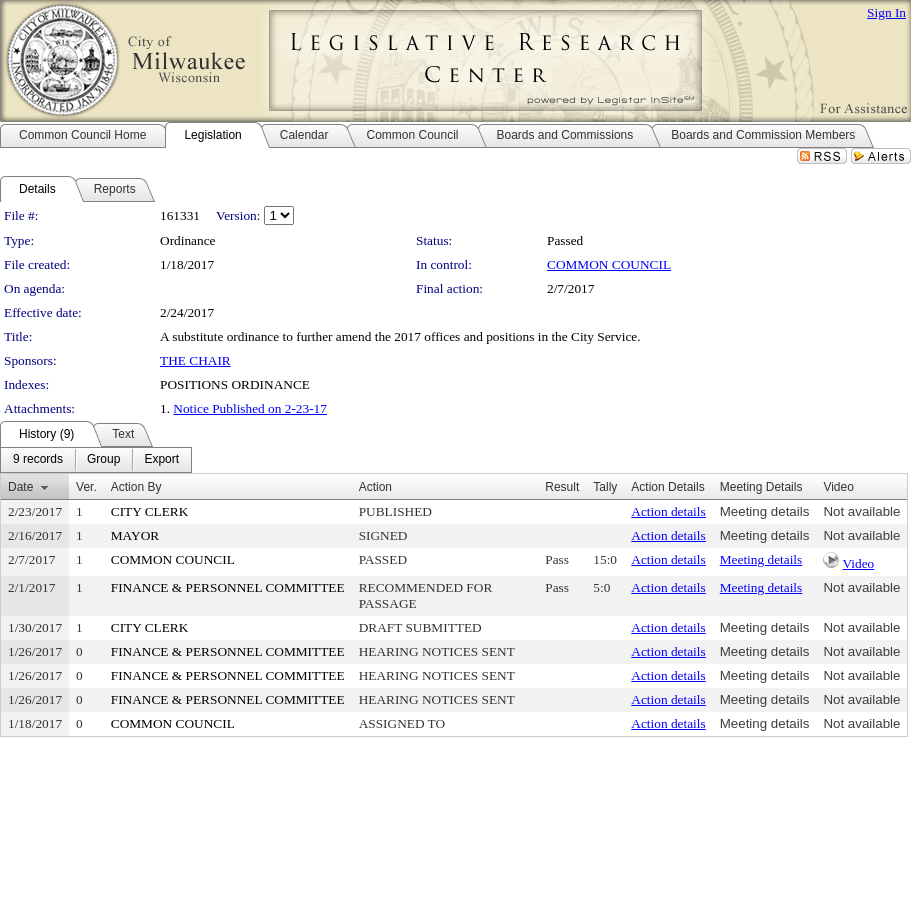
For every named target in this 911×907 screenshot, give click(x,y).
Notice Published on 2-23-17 (250, 408)
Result (562, 487)
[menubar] (96, 460)
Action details (668, 511)
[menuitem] (38, 460)
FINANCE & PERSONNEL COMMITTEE (228, 587)
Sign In (886, 12)
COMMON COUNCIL (609, 264)
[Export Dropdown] (161, 460)
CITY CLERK (150, 511)
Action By (136, 487)
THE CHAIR (195, 360)
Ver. (86, 487)
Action (375, 487)
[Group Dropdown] (103, 460)
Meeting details (765, 511)
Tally (605, 487)
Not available (861, 511)
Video (858, 563)
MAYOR (135, 535)
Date (20, 487)
